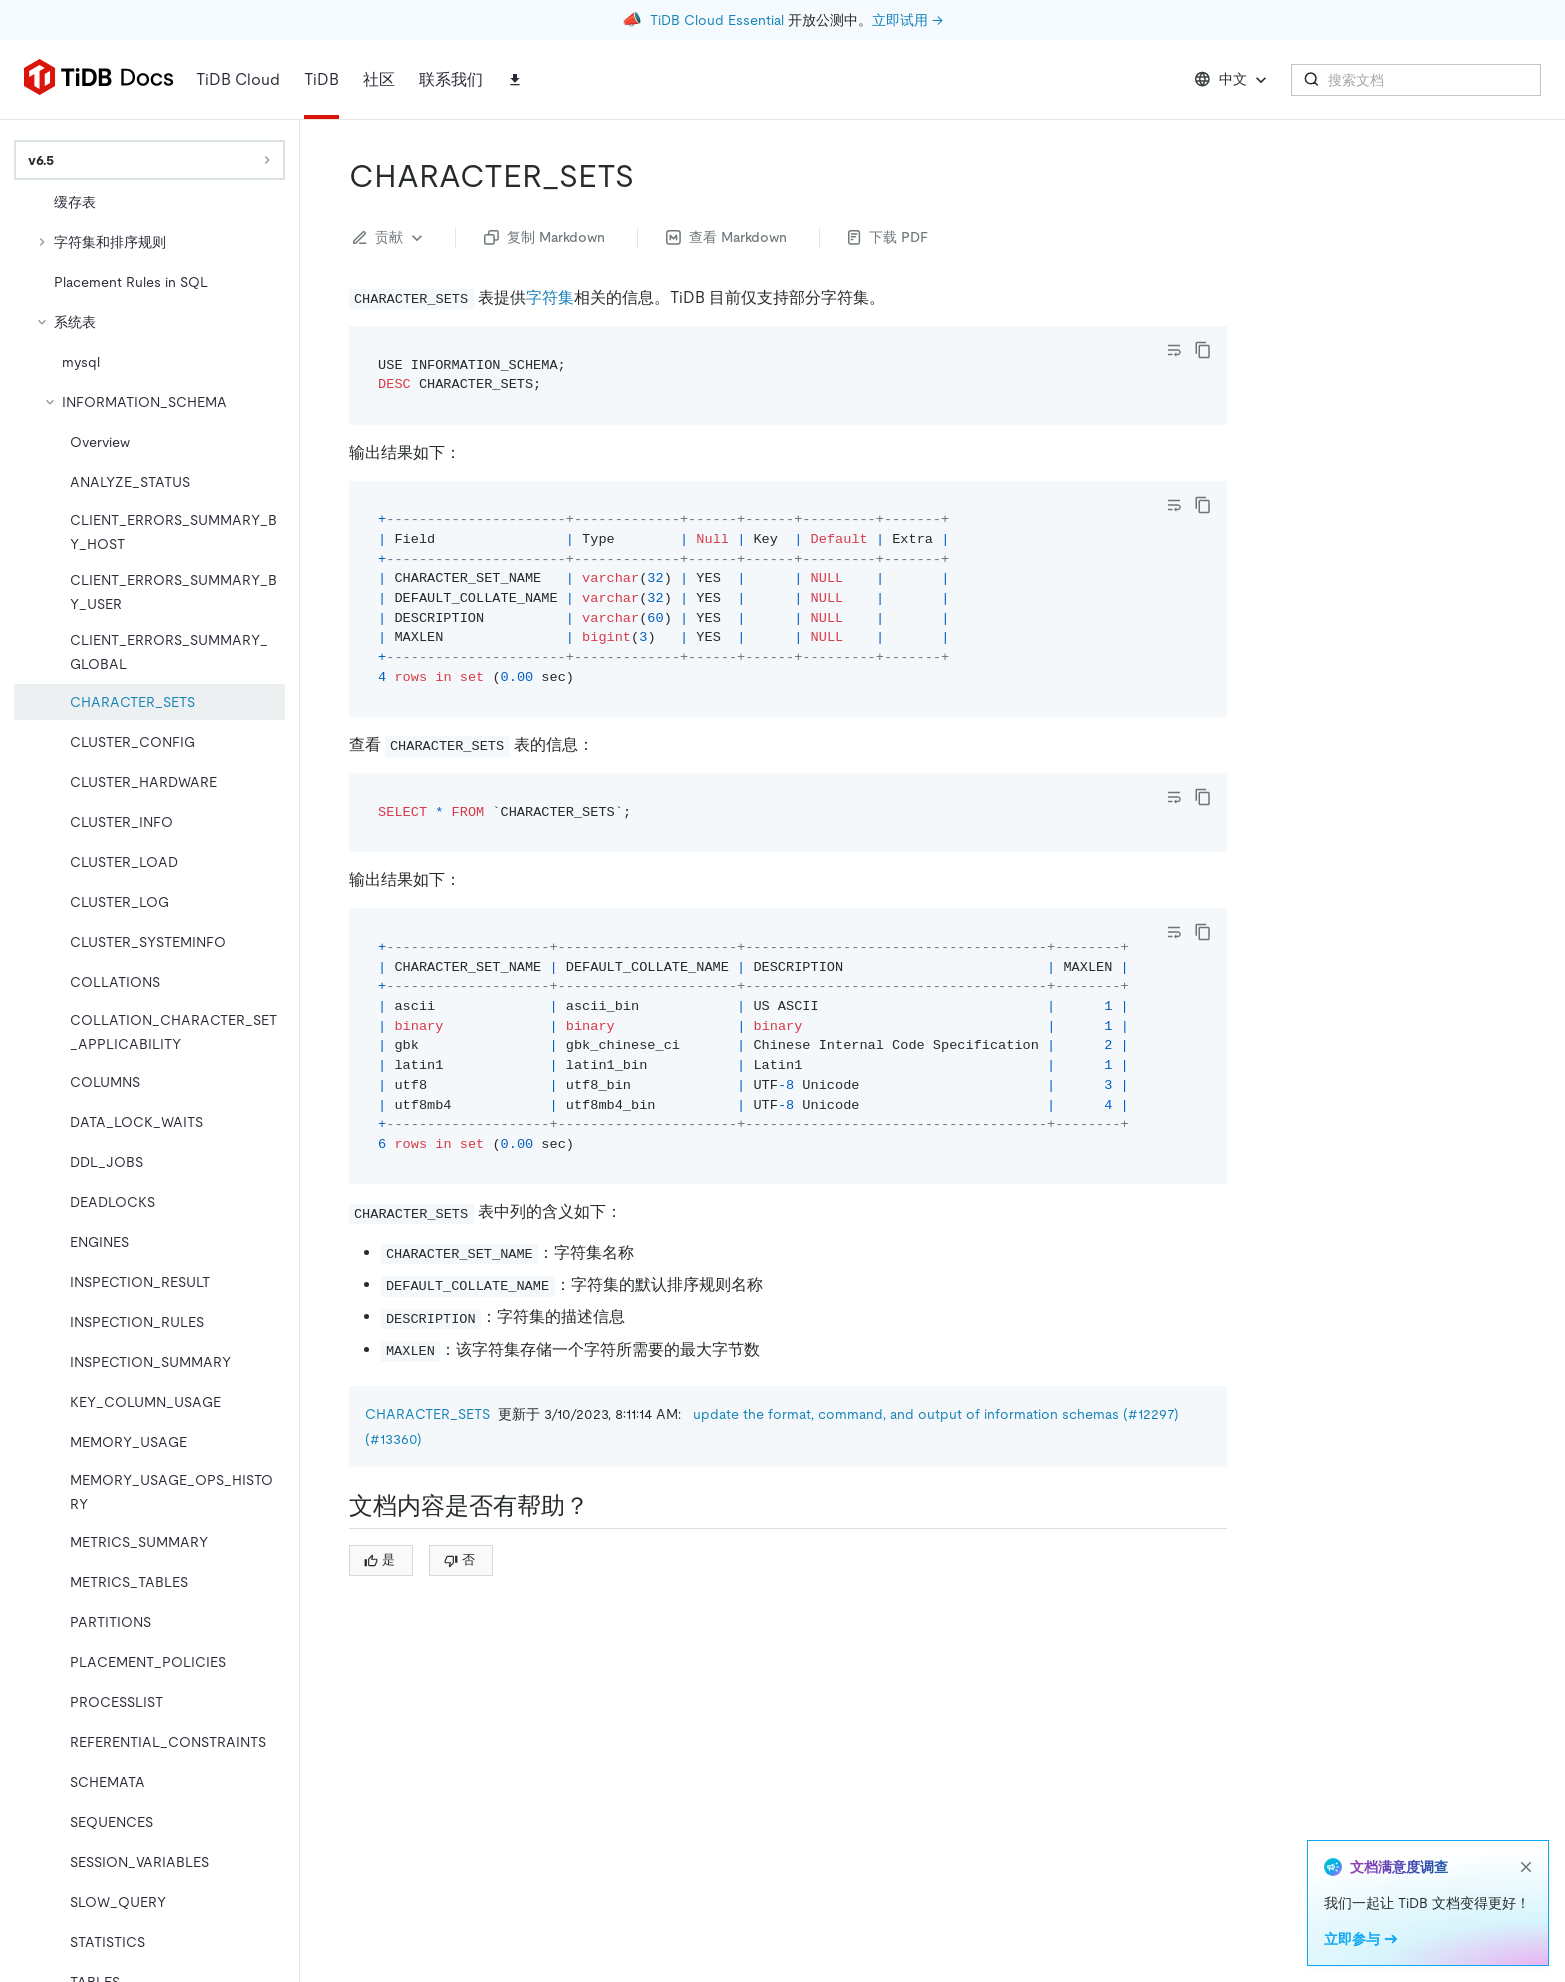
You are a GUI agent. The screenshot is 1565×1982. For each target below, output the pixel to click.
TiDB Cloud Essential (717, 20)
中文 (1232, 80)
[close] (1526, 1867)
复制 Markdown (544, 237)
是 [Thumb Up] (379, 1559)
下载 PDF (888, 237)
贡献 (390, 238)
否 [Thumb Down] (459, 1559)
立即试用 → (907, 20)
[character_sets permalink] (650, 176)
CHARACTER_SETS (427, 1414)
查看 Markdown (726, 237)
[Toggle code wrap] (1174, 350)
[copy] (1203, 350)
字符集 (550, 297)
